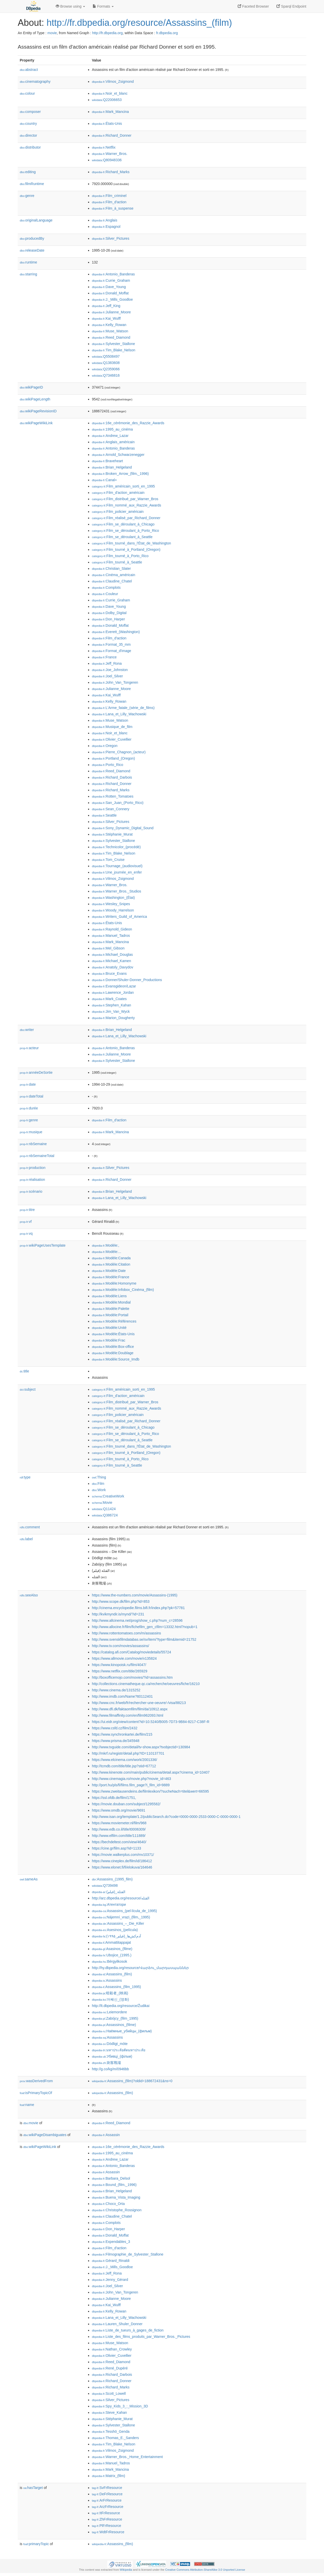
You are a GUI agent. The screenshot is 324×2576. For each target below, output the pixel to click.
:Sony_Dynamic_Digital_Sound (122, 828)
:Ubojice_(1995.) (111, 1955)
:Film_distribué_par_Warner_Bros (125, 499)
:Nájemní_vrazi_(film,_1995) (121, 1917)
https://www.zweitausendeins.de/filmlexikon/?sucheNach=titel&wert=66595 (150, 1791)
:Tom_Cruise (108, 860)
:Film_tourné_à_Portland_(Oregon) (126, 549)
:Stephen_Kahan (111, 1005)
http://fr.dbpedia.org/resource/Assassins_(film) (139, 22)
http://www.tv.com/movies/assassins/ (120, 1646)
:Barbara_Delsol (111, 2178)
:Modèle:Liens (109, 1296)
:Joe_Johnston (110, 670)
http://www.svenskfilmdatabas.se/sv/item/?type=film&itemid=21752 (144, 1639)
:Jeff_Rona (107, 663)
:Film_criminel (109, 196)
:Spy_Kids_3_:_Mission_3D (120, 2406)
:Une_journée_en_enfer (117, 872)
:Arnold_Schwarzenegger (118, 455)
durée (29, 1108)
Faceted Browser (253, 6)
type (25, 1477)
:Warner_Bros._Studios (116, 891)
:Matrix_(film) (108, 2476)
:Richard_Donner (111, 135)
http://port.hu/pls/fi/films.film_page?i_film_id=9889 (131, 1785)
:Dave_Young (109, 287)
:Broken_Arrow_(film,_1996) (120, 474)
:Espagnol (106, 227)
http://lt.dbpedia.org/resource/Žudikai (120, 2006)
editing (28, 172)
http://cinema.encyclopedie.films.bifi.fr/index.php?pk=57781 (138, 1608)
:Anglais (104, 220)
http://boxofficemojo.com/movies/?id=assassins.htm (132, 1677)
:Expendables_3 (111, 2242)
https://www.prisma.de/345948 (115, 1741)
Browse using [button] (70, 6)
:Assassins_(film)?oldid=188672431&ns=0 (132, 2081)
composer (30, 112)
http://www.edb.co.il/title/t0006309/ (119, 1829)
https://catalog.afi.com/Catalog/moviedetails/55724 (131, 1652)
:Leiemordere (109, 2012)
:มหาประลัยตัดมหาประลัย (118, 2050)
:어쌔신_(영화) (110, 1999)
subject (27, 1389)
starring (28, 274)
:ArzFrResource (107, 2507)
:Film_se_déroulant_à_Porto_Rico (125, 531)
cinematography (35, 81)
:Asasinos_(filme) (112, 1949)
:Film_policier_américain (118, 512)
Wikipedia (126, 2569)
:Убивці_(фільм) (112, 2056)
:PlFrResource (106, 2526)
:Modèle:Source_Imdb (115, 1359)
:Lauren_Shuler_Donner (117, 2324)
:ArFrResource (107, 2500)
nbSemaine (33, 1144)
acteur (29, 1048)
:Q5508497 (106, 356)
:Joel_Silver (107, 676)
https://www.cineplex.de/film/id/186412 (122, 1861)
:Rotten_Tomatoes (112, 796)
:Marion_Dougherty (113, 1018)
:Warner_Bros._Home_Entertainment (127, 2457)
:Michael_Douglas (112, 954)
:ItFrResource (106, 2513)
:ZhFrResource (107, 2519)
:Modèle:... (106, 1252)
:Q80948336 (107, 160)
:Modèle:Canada (111, 1258)
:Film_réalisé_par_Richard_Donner (126, 518)
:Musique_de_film (112, 727)
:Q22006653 (107, 100)
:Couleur (105, 594)
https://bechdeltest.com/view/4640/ (119, 1842)
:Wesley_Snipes (111, 904)
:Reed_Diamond (111, 337)
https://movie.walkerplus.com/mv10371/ (123, 1855)
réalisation (32, 1180)
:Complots (106, 587)
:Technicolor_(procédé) (116, 847)
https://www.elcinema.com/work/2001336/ (124, 1760)
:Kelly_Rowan (109, 325)
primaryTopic (36, 2544)
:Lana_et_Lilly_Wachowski (119, 714)
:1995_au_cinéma (112, 429)
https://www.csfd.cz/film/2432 (114, 1728)
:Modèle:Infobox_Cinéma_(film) (123, 1290)
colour (27, 93)
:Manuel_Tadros (111, 936)
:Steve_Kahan (109, 2412)
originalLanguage (36, 220)
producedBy (32, 238)
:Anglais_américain (113, 442)
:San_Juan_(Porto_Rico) (118, 803)
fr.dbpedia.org (167, 33)
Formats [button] (103, 6)
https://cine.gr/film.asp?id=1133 (116, 1848)
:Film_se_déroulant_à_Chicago (123, 524)
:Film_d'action (109, 202)
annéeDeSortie (36, 1072)
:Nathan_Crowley (112, 2349)
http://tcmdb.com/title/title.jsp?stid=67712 (124, 1766)
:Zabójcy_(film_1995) (115, 2018)
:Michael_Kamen (111, 961)
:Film (98, 1484)
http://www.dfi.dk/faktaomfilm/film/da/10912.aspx (130, 1709)
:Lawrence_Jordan (113, 992)
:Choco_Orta (108, 2204)
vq (26, 1233)
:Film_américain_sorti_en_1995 (123, 486)
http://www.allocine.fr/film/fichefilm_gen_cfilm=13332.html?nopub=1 (144, 1627)
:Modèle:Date (109, 1271)
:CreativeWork (108, 1496)
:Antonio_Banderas (113, 274)
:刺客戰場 (106, 2063)
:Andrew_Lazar (110, 436)
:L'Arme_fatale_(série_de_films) (123, 708)
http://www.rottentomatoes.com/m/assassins (126, 1633)
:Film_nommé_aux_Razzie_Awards (126, 505)
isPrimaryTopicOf (36, 2093)
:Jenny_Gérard (110, 2280)
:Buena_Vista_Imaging (116, 2197)
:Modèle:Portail (110, 1315)
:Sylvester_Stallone (113, 344)
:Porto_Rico (107, 765)
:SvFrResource (107, 2488)
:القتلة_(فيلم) (108, 1892)
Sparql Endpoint (291, 6)
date (28, 1084)
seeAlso (29, 1595)
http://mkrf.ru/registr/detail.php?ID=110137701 (128, 1753)
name (27, 2105)
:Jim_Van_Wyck (111, 1011)
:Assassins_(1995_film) (112, 1879)
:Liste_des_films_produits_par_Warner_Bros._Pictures (141, 2337)
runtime (28, 262)
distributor (30, 147)
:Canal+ (104, 480)
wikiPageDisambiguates (44, 2135)
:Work (99, 1490)
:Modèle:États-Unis (113, 1334)
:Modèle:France (110, 1277)
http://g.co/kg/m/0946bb (110, 2069)
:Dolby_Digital (109, 613)
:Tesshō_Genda (110, 2431)
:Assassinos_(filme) (114, 2025)
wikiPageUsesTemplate (43, 1245)
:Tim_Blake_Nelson (113, 350)
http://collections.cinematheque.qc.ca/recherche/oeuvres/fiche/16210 (146, 1684)
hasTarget (33, 2488)
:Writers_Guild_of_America (119, 917)
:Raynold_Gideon (112, 929)
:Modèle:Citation (111, 1264)
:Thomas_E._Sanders (115, 2438)
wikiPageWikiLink (36, 423)
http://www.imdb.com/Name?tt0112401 (122, 1696)
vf (26, 1222)
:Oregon (104, 746)
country (28, 123)
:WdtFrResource (108, 2532)
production (32, 1168)
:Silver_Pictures (110, 238)
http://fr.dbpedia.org (107, 33)
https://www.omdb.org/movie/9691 (118, 1810)
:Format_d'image (111, 651)
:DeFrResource (107, 2494)
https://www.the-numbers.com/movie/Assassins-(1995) (134, 1595)
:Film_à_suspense (112, 208)
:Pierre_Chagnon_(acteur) (119, 752)
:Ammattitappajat (111, 1942)
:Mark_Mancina (110, 112)
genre (27, 196)
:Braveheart (107, 461)
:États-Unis (107, 123)
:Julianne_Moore (111, 312)
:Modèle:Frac (108, 1340)
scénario (31, 1191)
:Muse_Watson (110, 331)
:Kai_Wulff (106, 318)
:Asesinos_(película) (115, 1930)
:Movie (102, 1502)
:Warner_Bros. (109, 154)
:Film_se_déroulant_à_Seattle (122, 537)
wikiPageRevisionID (38, 411)
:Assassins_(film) (112, 1974)
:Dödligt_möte (110, 2044)
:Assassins (107, 1980)
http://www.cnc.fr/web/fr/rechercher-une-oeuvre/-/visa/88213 (139, 1703)
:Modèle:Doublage (112, 1353)
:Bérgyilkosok (109, 1961)
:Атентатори (109, 1904)
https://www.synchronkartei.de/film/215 (122, 1734)
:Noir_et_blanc (110, 93)
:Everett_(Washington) (116, 632)
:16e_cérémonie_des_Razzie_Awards (128, 423)
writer (27, 1030)
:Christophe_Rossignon (116, 2210)
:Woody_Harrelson (113, 910)
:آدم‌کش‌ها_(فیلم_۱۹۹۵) (116, 1936)
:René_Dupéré (110, 2368)
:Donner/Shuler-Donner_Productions (127, 980)
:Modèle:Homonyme (114, 1283)
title (24, 1371)
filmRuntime (32, 184)
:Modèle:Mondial (111, 1302)
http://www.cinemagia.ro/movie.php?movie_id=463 (131, 1779)
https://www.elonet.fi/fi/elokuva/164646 (122, 1867)
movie (52, 33)
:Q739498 (105, 1885)
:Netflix (103, 147)
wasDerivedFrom (36, 2081)
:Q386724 (105, 1515)
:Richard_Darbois (112, 777)
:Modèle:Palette (110, 1309)
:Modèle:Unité (109, 1328)
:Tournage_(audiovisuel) (117, 866)
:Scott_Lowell (109, 2393)
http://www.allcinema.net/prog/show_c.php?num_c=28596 (137, 1620)
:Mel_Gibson (108, 948)
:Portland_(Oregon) (113, 758)
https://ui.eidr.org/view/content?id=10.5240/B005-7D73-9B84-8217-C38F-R (150, 1722)
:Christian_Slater (111, 568)
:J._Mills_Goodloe (112, 299)
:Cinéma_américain (113, 575)
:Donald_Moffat (110, 293)
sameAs (28, 1879)
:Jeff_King (106, 306)
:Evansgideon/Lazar (114, 986)
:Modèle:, (105, 1245)
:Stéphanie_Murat (112, 834)
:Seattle (104, 815)
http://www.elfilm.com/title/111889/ (119, 1836)
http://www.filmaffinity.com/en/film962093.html (127, 1715)
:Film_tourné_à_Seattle (117, 562)
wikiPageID (31, 387)
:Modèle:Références (114, 1321)
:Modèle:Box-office (113, 1347)
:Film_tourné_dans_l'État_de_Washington (131, 543)
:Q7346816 (106, 375)
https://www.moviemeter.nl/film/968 (119, 1823)
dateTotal (31, 1096)
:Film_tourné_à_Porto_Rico (120, 556)
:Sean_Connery (110, 809)
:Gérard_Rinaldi (110, 2261)
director (28, 135)
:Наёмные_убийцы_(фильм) (122, 2031)
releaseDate (32, 250)
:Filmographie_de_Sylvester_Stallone (127, 2254)
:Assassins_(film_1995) (116, 1987)
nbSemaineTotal (37, 1156)
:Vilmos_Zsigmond (113, 81)
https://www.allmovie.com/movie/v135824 (124, 1658)
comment (30, 1527)
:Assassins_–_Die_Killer (118, 1923)
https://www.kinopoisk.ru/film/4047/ (119, 1665)
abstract (29, 70)
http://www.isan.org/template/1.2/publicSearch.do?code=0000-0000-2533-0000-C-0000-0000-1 (166, 1817)
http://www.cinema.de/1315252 (116, 1690)
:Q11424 (104, 1509)
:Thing (99, 1477)
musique (31, 1132)
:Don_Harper (108, 619)
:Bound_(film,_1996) (114, 2185)
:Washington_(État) (113, 898)
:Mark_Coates (109, 999)
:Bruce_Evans (109, 973)
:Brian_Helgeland (112, 467)
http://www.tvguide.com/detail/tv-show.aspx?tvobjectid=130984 (141, 1747)
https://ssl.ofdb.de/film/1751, (114, 1798)
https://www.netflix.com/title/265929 (119, 1671)
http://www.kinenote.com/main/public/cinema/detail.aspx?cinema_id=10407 (151, 1772)
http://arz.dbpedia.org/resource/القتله (120, 1898)
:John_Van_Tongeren (115, 682)
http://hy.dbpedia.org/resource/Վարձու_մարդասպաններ (140, 1968)
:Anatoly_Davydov (112, 967)
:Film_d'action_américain (118, 493)
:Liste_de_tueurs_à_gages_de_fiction (128, 2330)
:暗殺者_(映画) (110, 1993)
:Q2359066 (106, 369)
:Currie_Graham (111, 280)
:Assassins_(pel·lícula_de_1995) (124, 1911)
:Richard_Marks (110, 172)
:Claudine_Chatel (112, 581)
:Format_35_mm (111, 644)
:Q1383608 (106, 363)
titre (27, 1210)
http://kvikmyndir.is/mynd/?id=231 (118, 1614)
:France (104, 657)
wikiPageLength (35, 399)
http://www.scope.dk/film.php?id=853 (121, 1601)
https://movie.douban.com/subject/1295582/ (126, 1804)
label (26, 1539)
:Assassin (106, 2135)
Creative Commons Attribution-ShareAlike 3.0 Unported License (205, 2569)
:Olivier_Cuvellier (111, 739)
